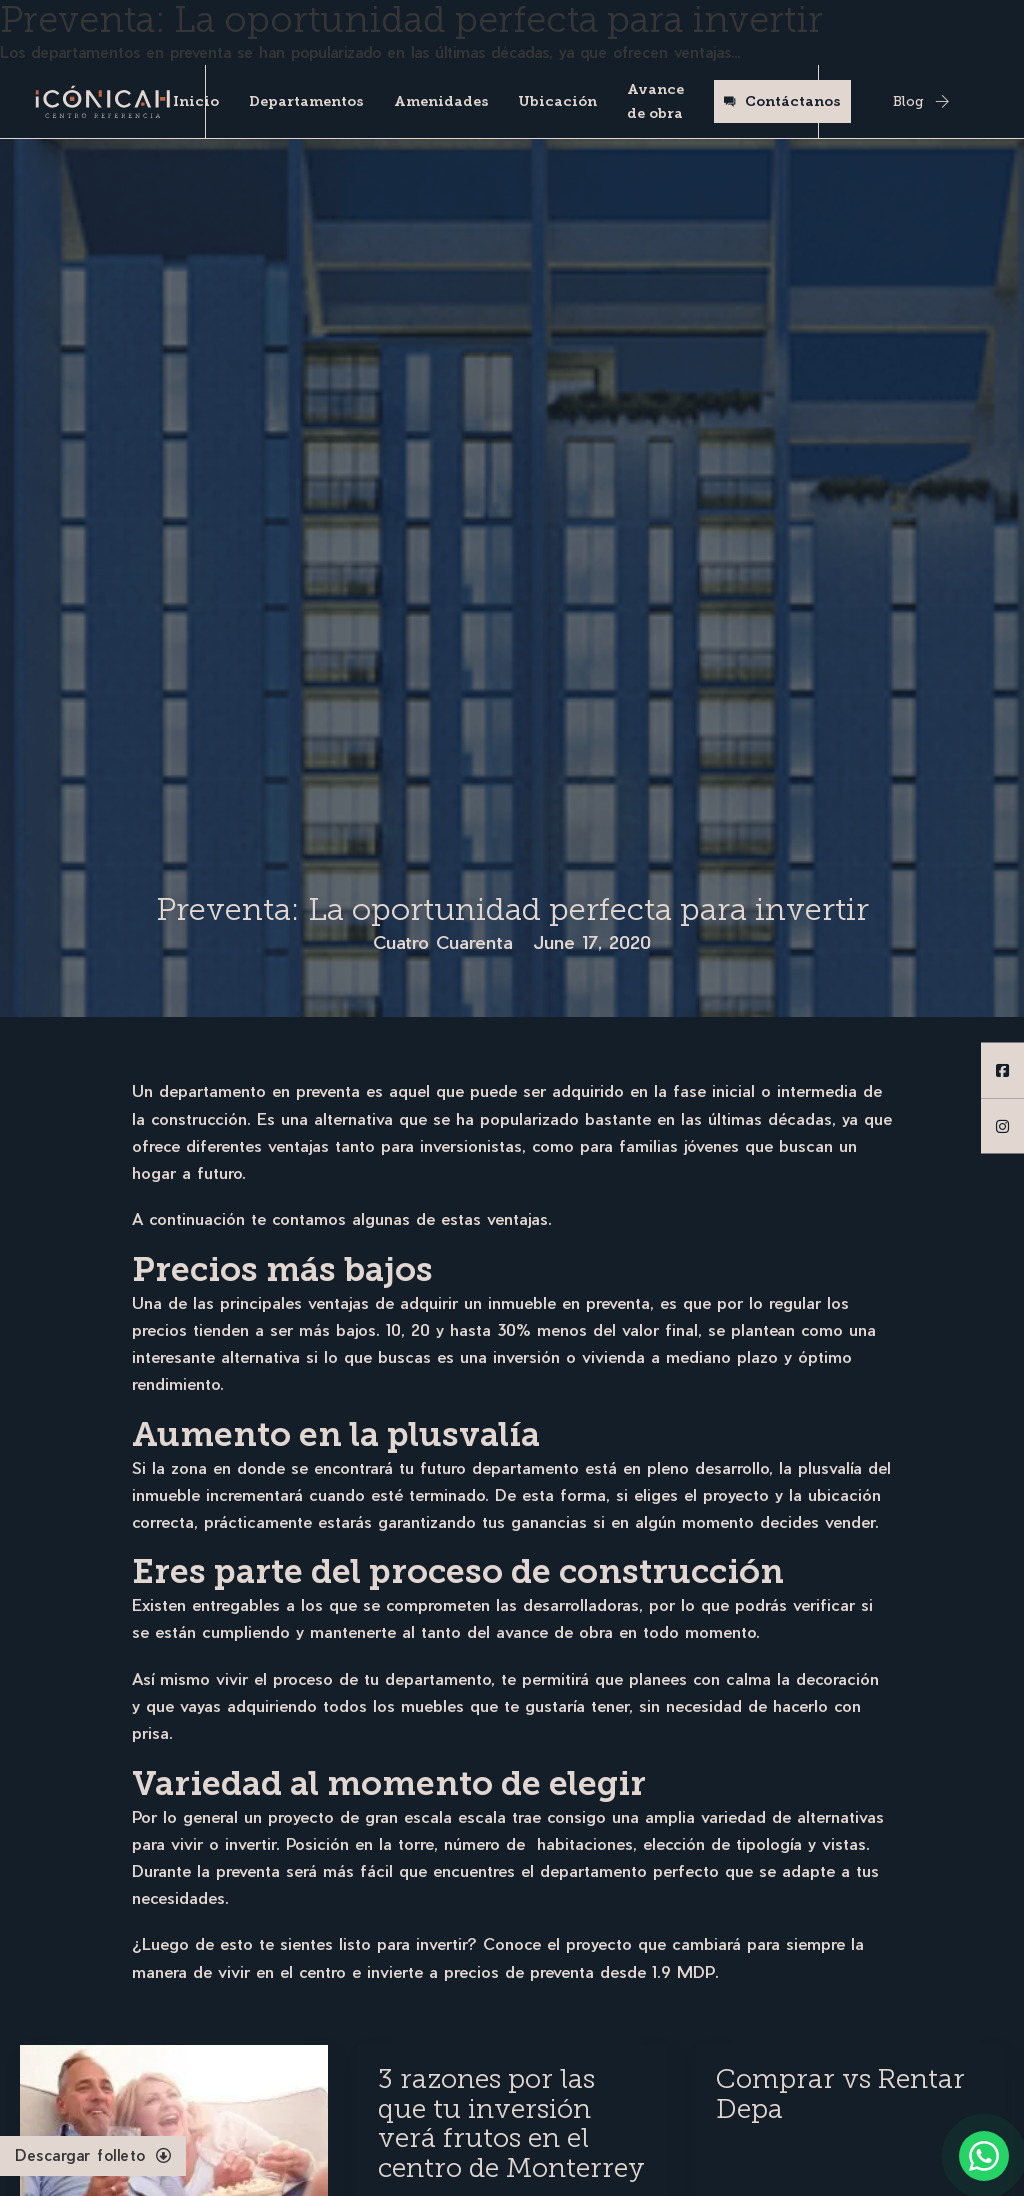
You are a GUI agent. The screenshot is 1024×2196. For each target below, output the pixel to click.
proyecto (599, 1943)
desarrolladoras (581, 1604)
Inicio (196, 101)
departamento (438, 1678)
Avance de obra (655, 101)
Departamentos (306, 101)
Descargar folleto (93, 2155)
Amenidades (441, 101)
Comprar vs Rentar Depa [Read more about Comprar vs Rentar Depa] (840, 2094)
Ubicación (557, 101)
